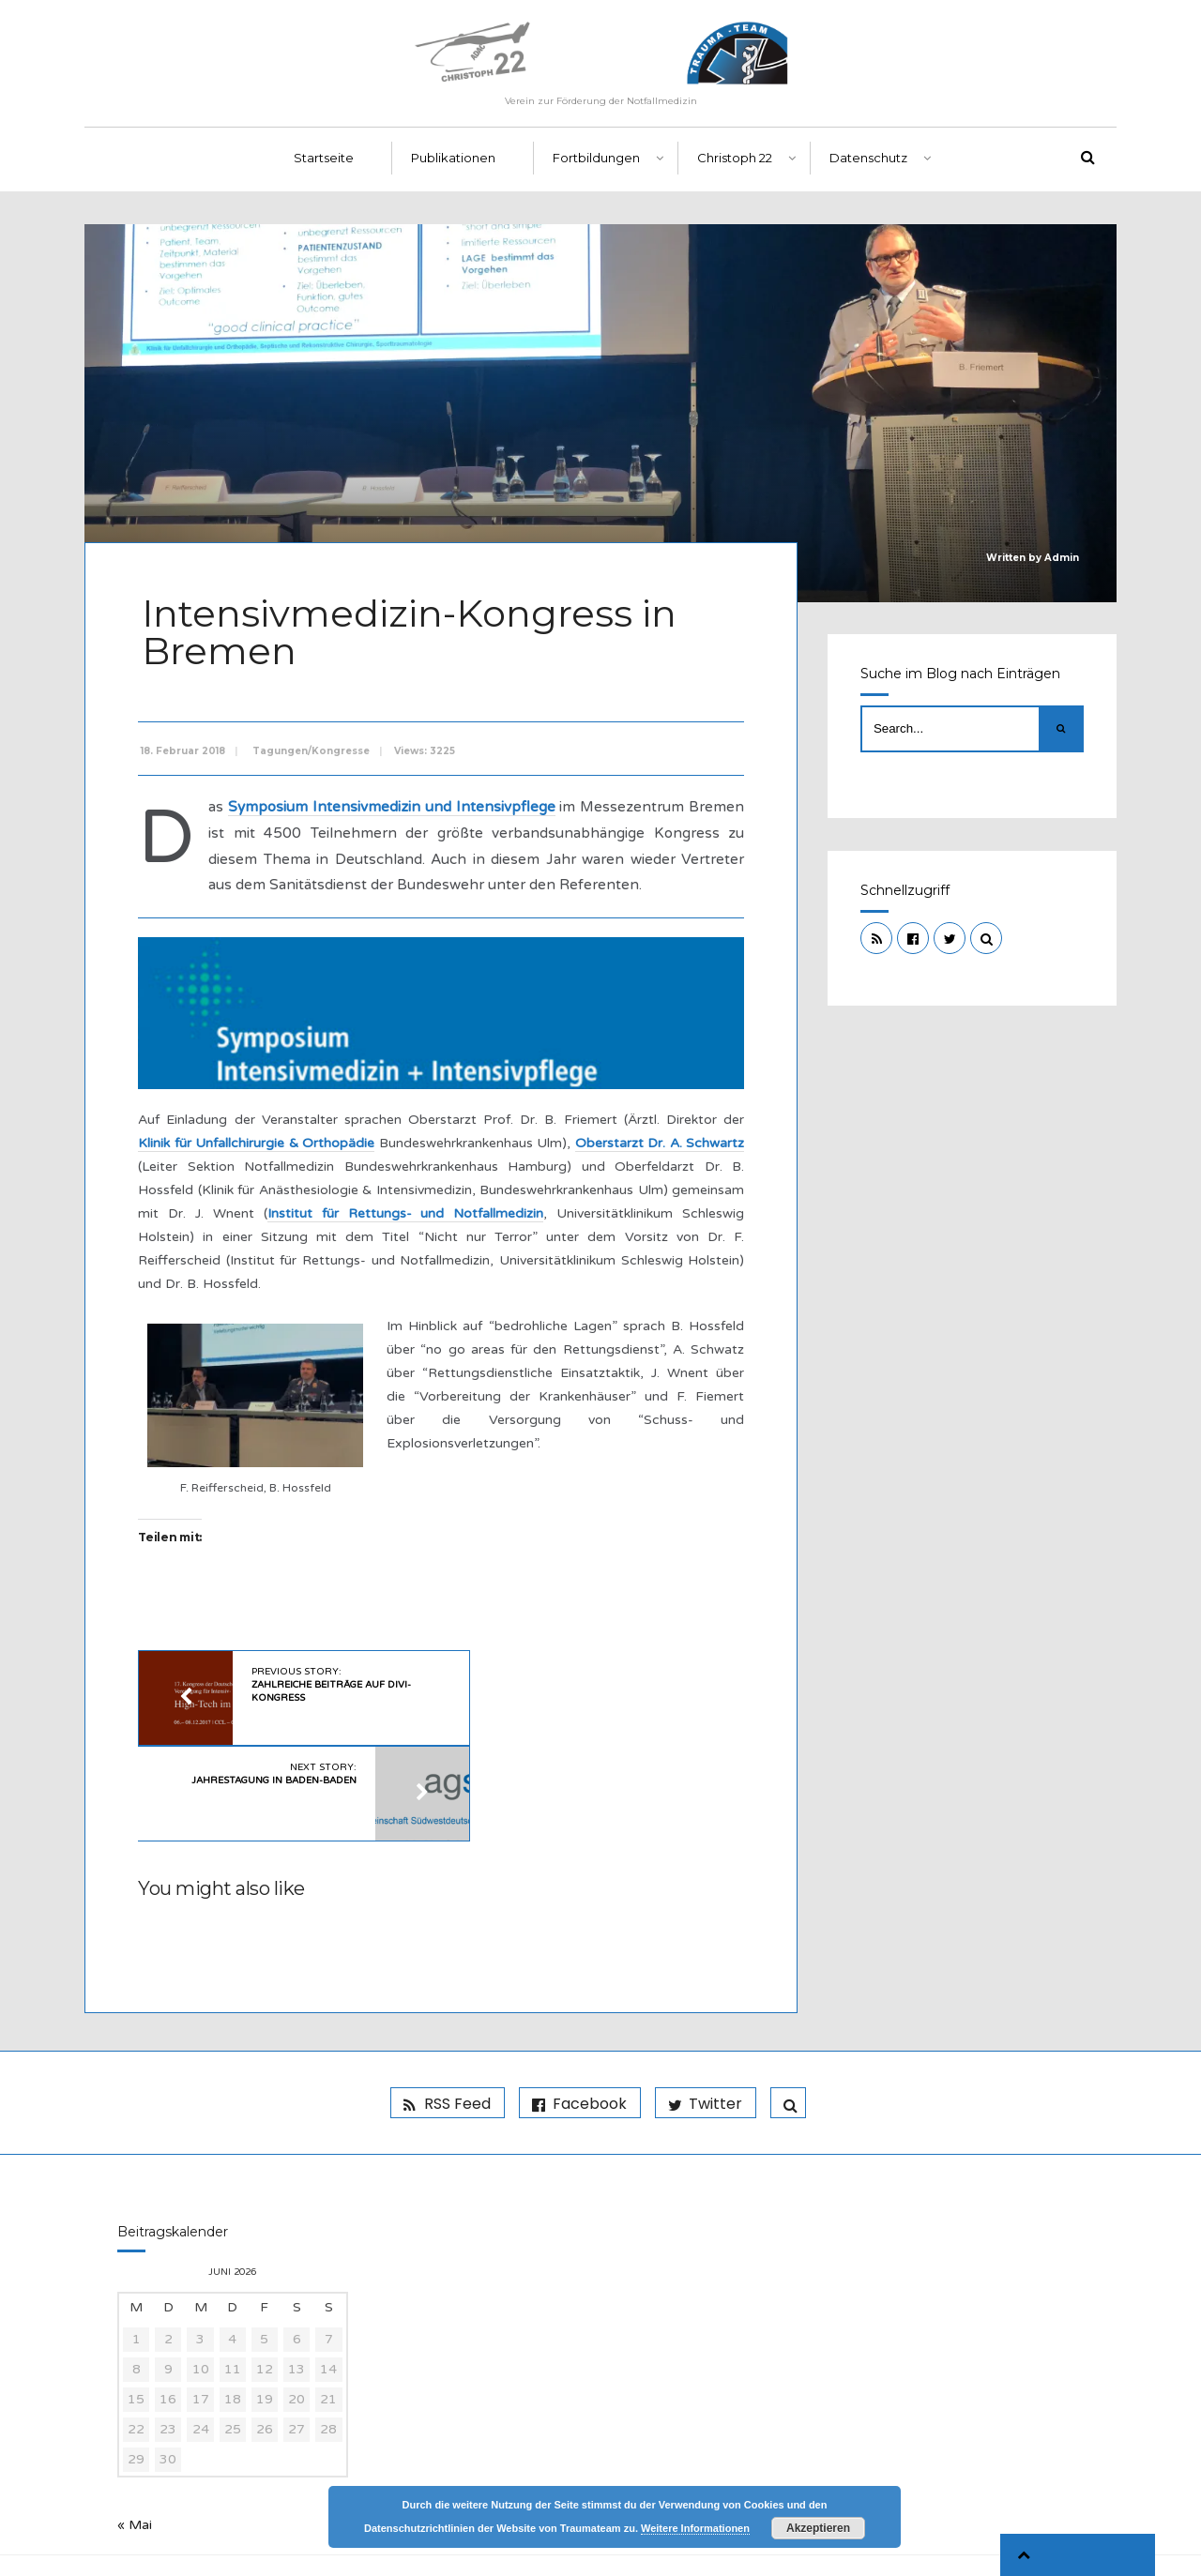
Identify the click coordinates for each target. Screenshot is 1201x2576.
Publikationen (453, 169)
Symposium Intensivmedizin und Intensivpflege (416, 812)
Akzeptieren (818, 2528)
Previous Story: (330, 1714)
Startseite (324, 169)
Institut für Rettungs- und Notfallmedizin (476, 1242)
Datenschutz (868, 169)
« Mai (134, 2461)
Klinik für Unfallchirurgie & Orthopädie (272, 1171)
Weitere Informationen (695, 2528)
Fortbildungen (596, 169)
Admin (1061, 569)
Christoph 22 (734, 169)
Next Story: (546, 1707)
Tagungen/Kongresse (314, 756)
